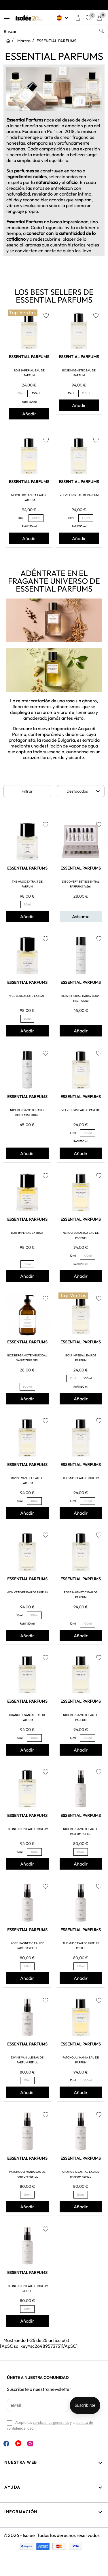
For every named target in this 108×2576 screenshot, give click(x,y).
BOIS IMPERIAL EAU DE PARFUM (29, 373)
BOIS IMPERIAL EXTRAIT (27, 1233)
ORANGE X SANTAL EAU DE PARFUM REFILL (80, 2174)
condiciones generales (51, 2422)
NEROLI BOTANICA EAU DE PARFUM (29, 497)
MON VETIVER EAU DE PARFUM (27, 1592)
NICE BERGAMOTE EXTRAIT (27, 996)
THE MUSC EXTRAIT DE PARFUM (27, 884)
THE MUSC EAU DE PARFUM (80, 1478)
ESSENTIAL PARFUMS (29, 356)
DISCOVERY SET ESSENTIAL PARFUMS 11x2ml (81, 884)
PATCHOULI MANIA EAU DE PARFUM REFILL (27, 2174)
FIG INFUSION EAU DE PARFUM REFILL (27, 2288)
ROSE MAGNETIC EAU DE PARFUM (79, 373)
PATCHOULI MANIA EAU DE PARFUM (80, 2060)
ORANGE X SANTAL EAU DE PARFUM (27, 1717)
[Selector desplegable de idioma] (63, 17)
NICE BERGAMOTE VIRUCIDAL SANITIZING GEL (27, 1358)
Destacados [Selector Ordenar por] (84, 791)
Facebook (6, 2443)
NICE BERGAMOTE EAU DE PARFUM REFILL (80, 1831)
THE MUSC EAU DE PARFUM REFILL (80, 1945)
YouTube (18, 2443)
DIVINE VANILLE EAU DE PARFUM (27, 1480)
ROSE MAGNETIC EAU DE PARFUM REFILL (27, 1945)
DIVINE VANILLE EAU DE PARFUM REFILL (27, 2060)
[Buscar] (54, 31)
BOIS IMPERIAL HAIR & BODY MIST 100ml (80, 998)
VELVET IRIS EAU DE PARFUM (79, 495)
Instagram (30, 2443)
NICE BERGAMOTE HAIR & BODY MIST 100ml (27, 1112)
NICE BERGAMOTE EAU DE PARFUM (80, 1717)
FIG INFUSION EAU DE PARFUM (27, 1829)
